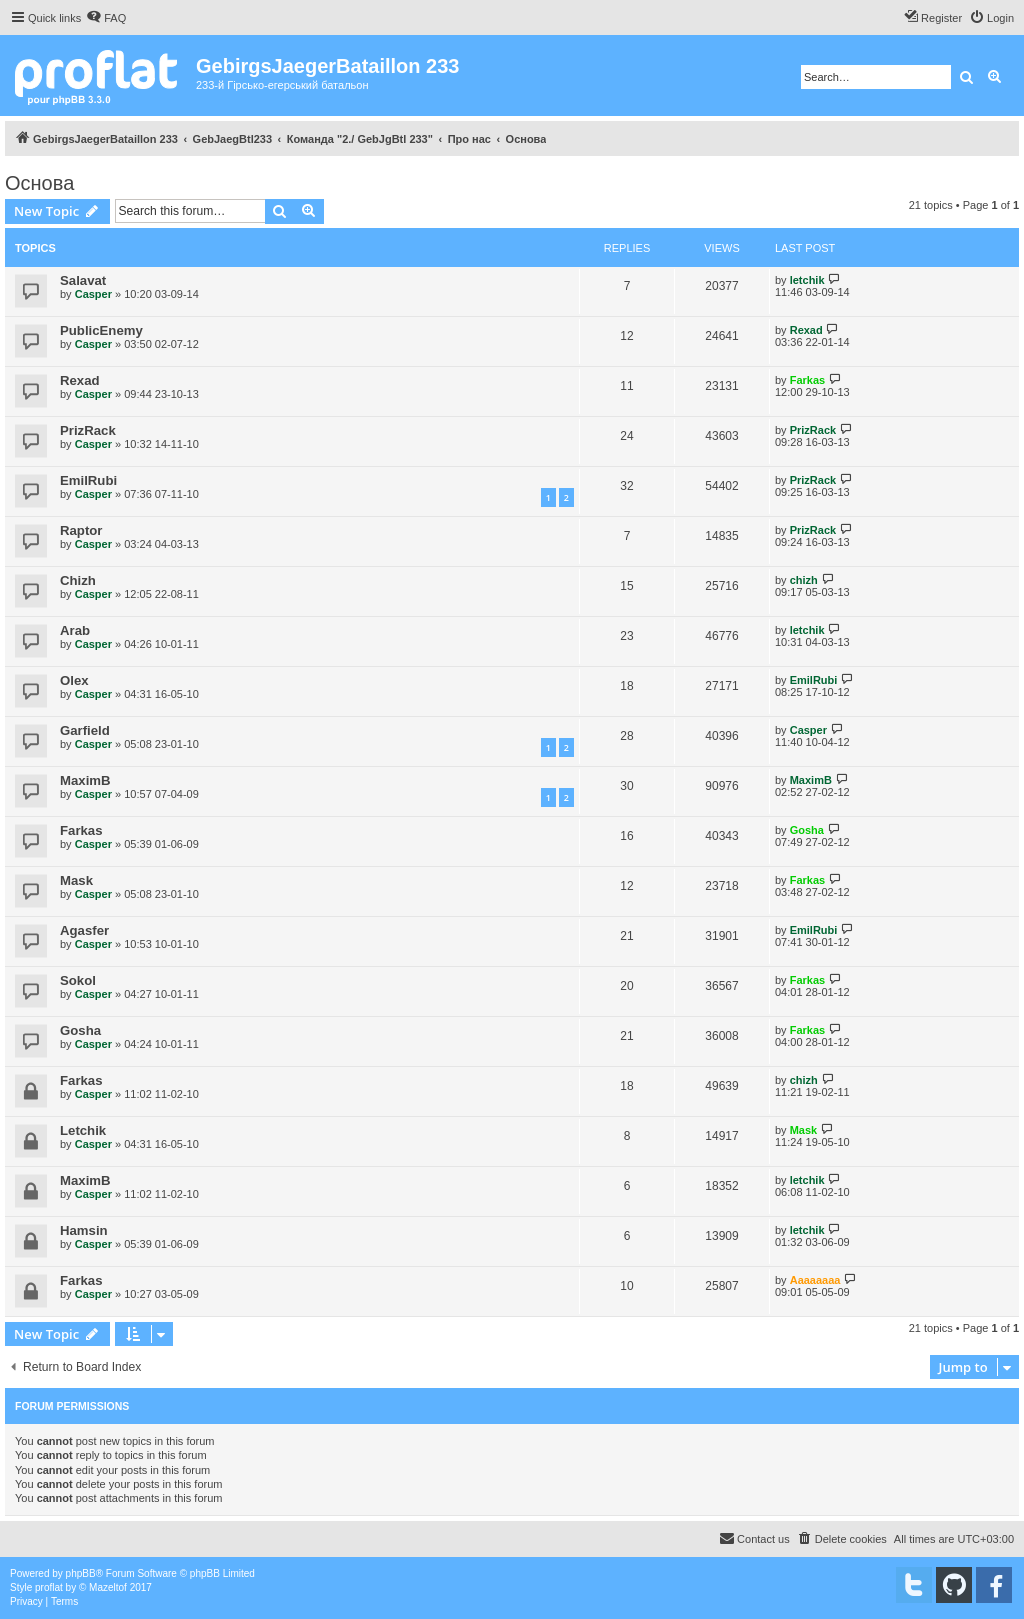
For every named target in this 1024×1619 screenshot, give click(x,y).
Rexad (806, 330)
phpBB (81, 1573)
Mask (76, 880)
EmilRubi (88, 480)
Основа (39, 183)
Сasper (93, 294)
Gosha (807, 830)
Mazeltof (108, 1587)
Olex (74, 680)
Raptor (81, 530)
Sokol (78, 980)
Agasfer (84, 930)
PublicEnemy (101, 330)
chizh (804, 580)
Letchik (83, 1130)
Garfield (85, 730)
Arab (75, 630)
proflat (49, 1587)
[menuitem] (106, 18)
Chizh (78, 580)
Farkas (807, 380)
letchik (807, 280)
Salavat (83, 280)
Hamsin (84, 1230)
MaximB (85, 780)
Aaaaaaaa (815, 1280)
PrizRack (88, 430)
